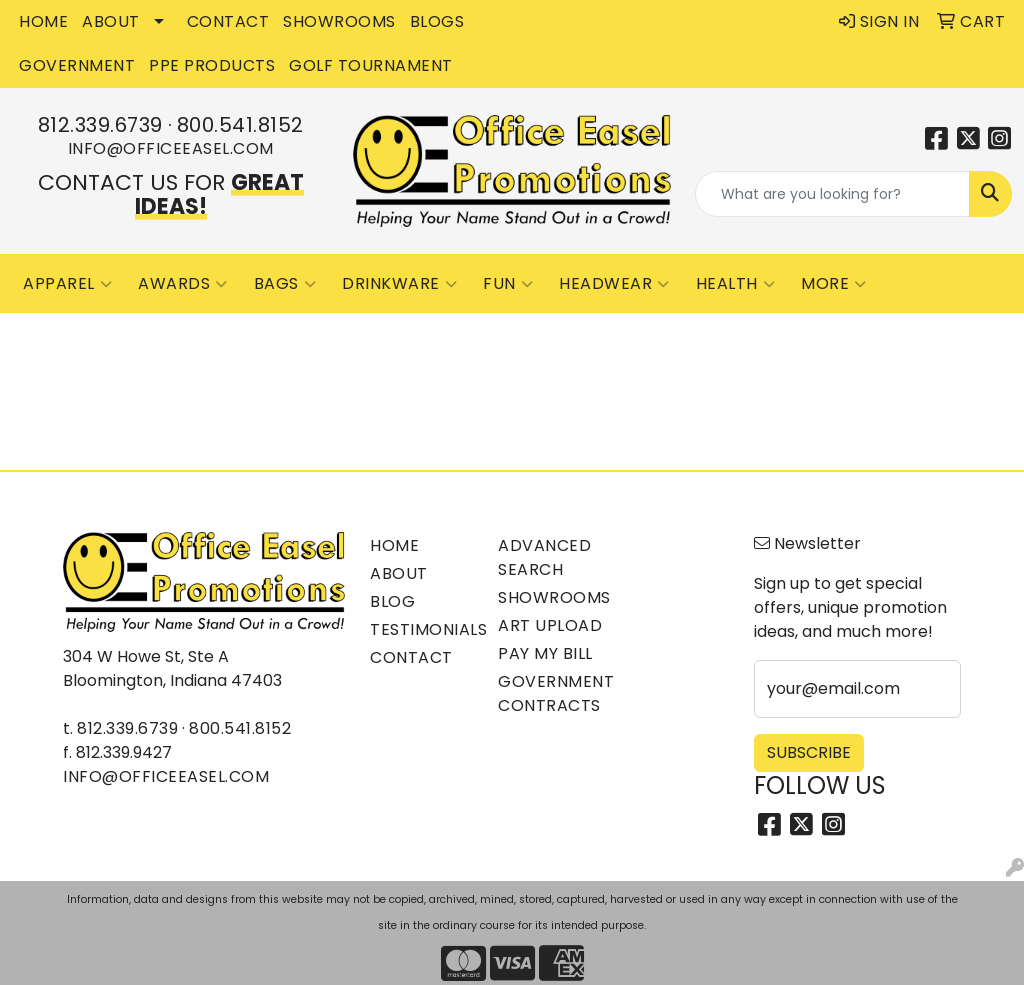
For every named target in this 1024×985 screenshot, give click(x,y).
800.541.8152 (240, 125)
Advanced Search (544, 557)
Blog (392, 601)
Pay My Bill (545, 653)
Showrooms (550, 597)
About (399, 573)
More (834, 284)
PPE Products (212, 65)
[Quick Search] (832, 194)
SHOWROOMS (339, 21)
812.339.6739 (100, 125)
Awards (183, 284)
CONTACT (228, 21)
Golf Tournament (371, 65)
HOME (43, 21)
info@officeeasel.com (171, 148)
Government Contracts (550, 693)
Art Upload (550, 625)
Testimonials (422, 629)
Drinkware (399, 284)
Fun (508, 284)
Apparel (67, 284)
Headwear (614, 284)
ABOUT (111, 21)
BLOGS (437, 21)
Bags (285, 284)
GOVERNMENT (77, 65)
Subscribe (809, 752)
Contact (411, 657)
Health (736, 284)
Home (394, 545)
